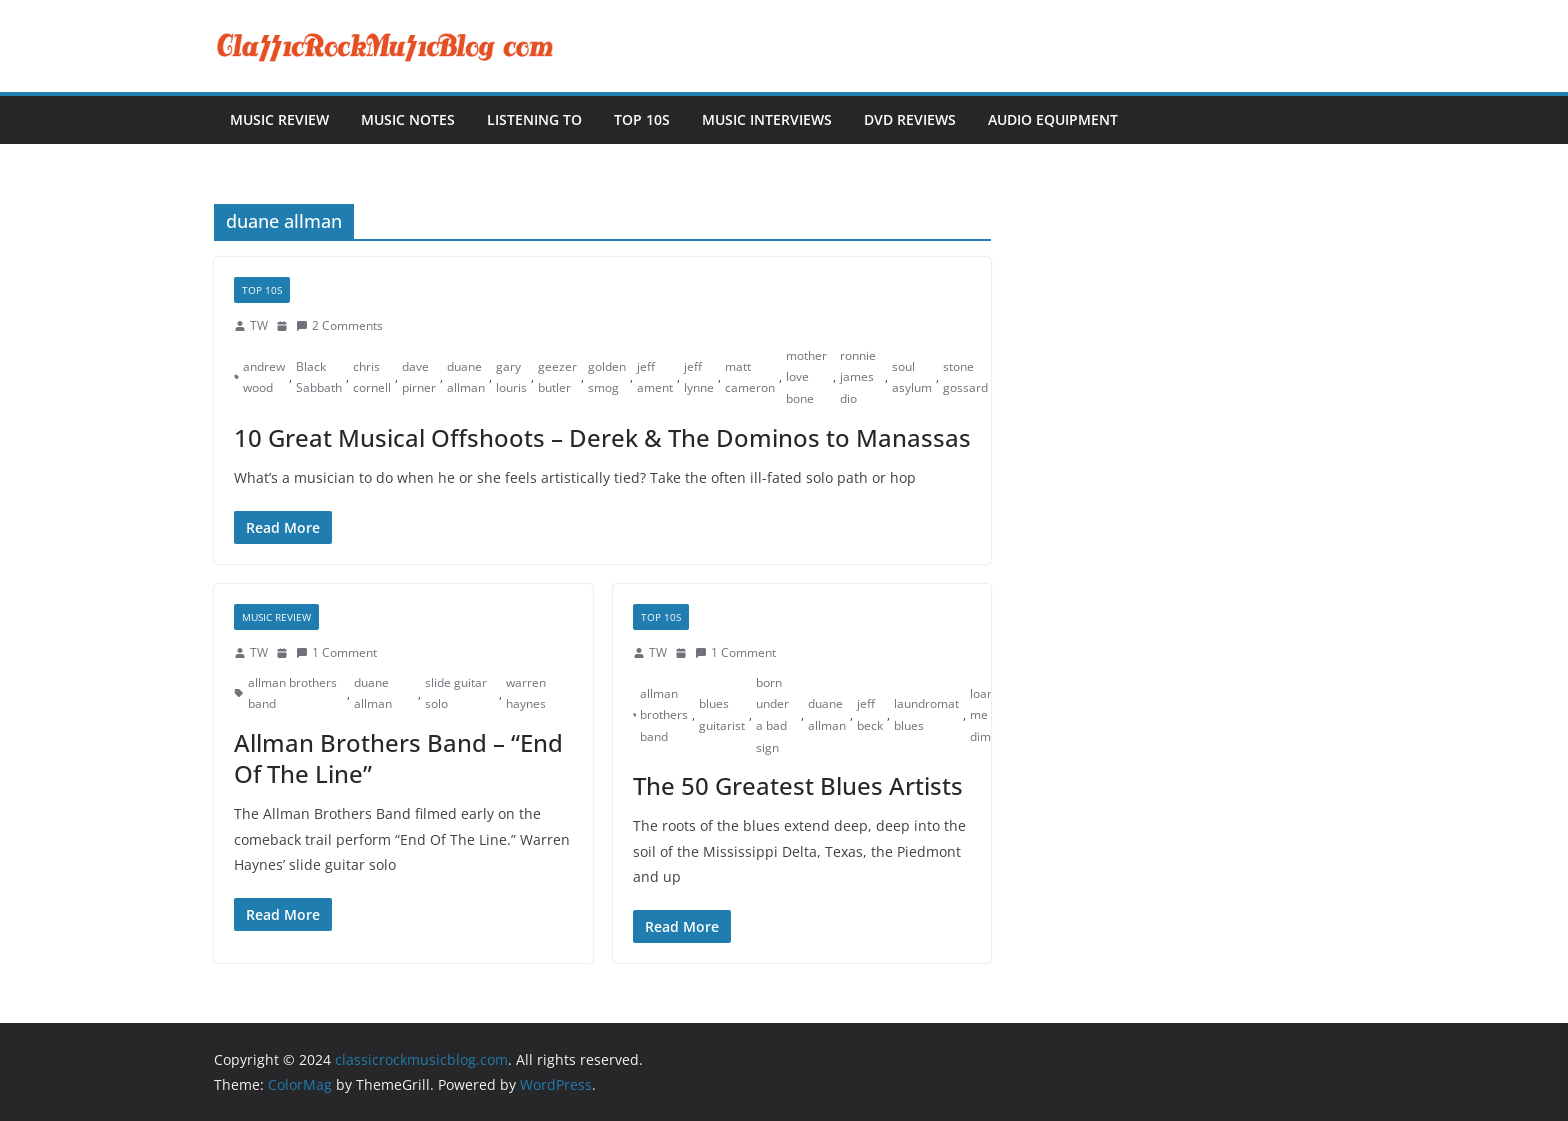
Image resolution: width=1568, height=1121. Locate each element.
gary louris (511, 377)
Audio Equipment (1053, 119)
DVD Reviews (910, 119)
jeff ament (655, 377)
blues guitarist (722, 714)
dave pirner (419, 377)
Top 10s (642, 119)
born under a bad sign (772, 715)
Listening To (534, 119)
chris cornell (372, 377)
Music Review (279, 119)
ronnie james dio (858, 377)
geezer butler (557, 377)
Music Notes (408, 119)
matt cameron (750, 377)
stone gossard (965, 377)
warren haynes (526, 693)
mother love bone (806, 377)
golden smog (607, 377)
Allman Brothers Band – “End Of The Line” (398, 758)
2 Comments (339, 325)
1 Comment (336, 652)
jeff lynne (699, 377)
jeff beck (870, 714)
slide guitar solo (456, 693)
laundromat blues (926, 714)
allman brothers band (292, 693)
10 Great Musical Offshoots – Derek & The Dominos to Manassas (602, 437)
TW (259, 325)
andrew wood (264, 377)
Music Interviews (767, 119)
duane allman (466, 377)
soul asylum (912, 377)
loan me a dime (984, 715)
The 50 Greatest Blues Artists (798, 785)
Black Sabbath (319, 377)
